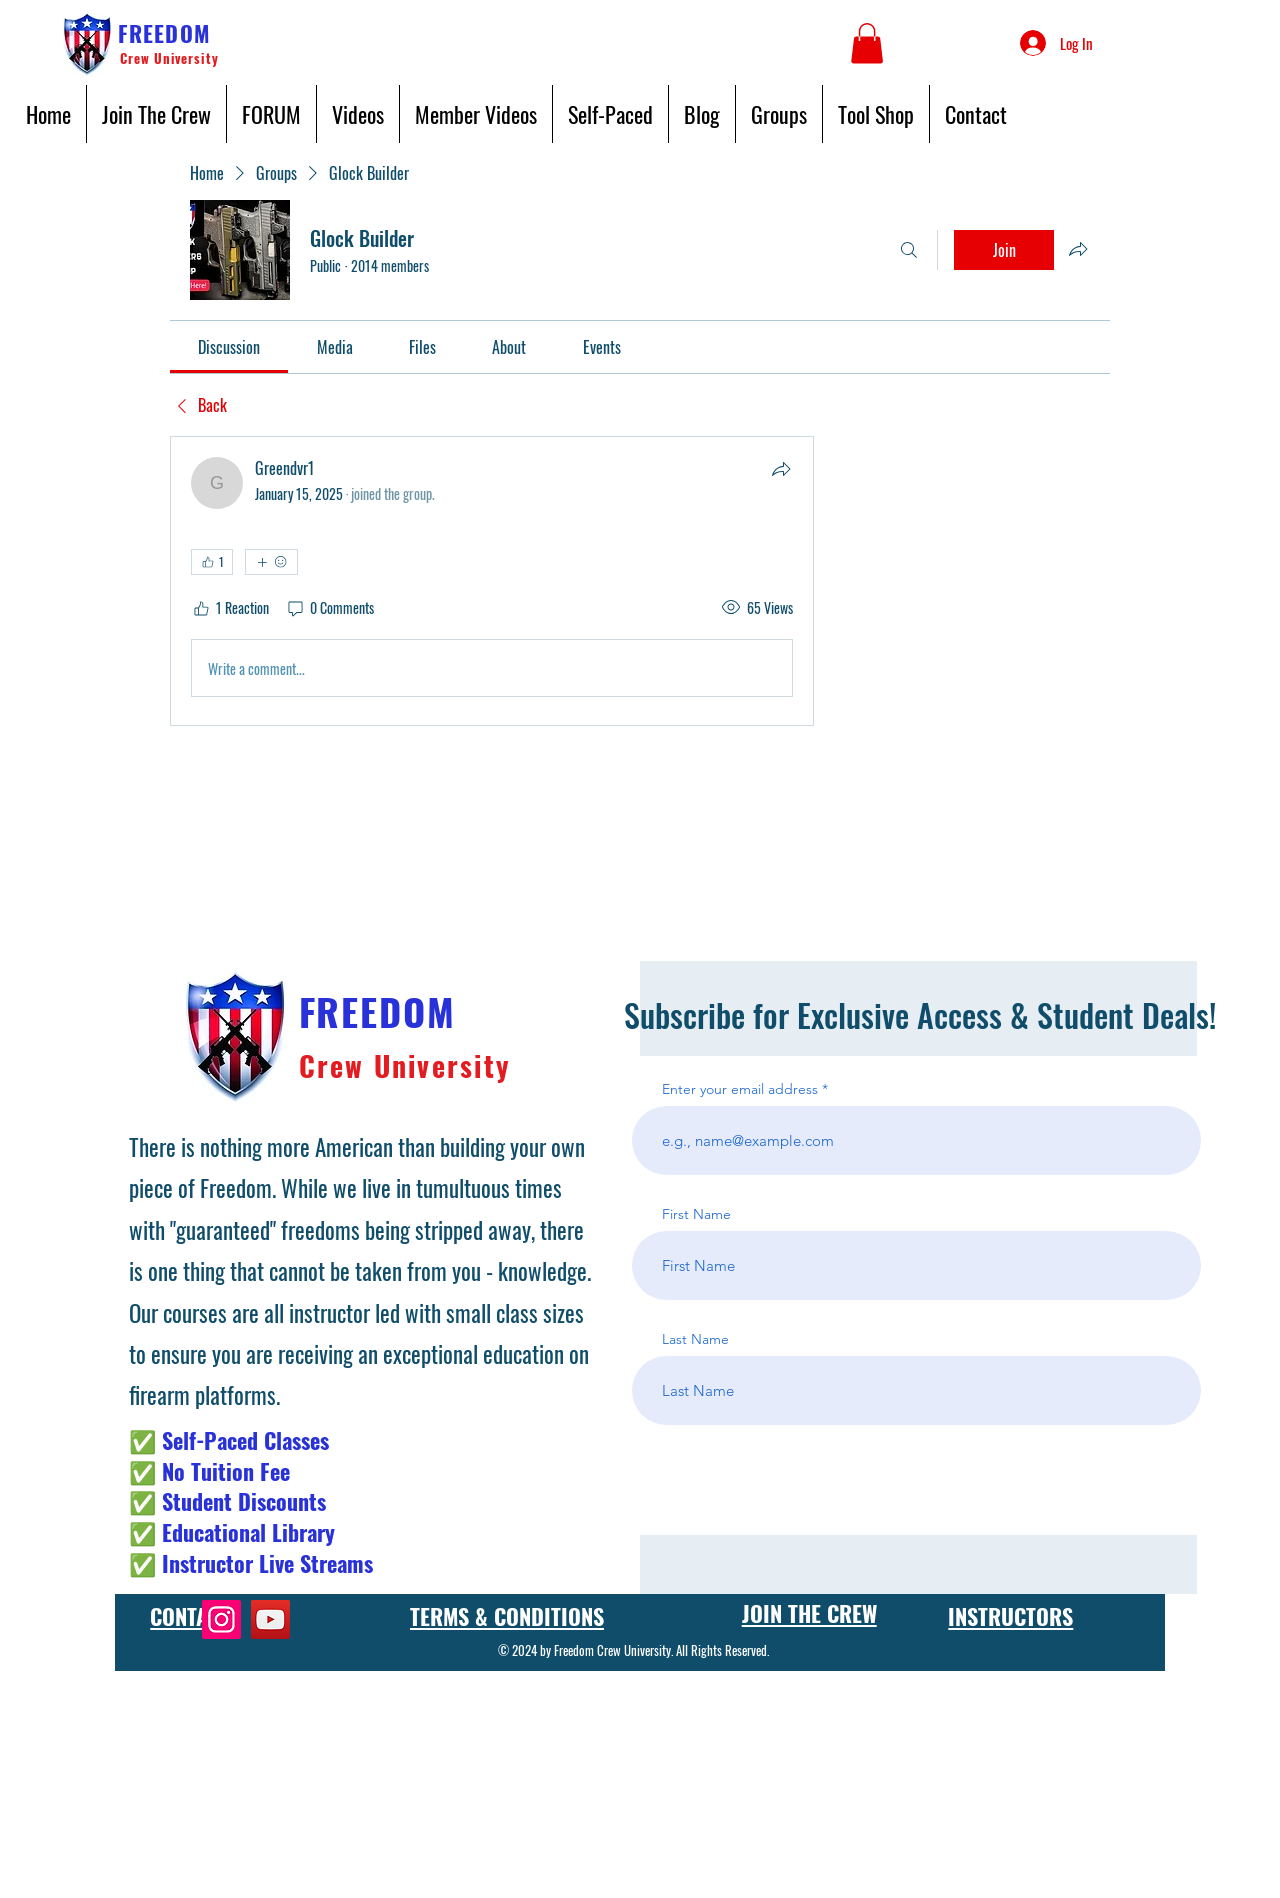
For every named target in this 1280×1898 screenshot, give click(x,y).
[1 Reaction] (230, 608)
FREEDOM (164, 33)
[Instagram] (221, 1619)
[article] (492, 581)
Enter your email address (740, 1089)
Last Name (695, 1339)
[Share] (781, 469)
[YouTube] (270, 1619)
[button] (867, 43)
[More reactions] (271, 562)
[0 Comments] (329, 608)
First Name (696, 1214)
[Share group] (1078, 249)
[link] (229, 347)
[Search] (909, 250)
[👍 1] (212, 562)
